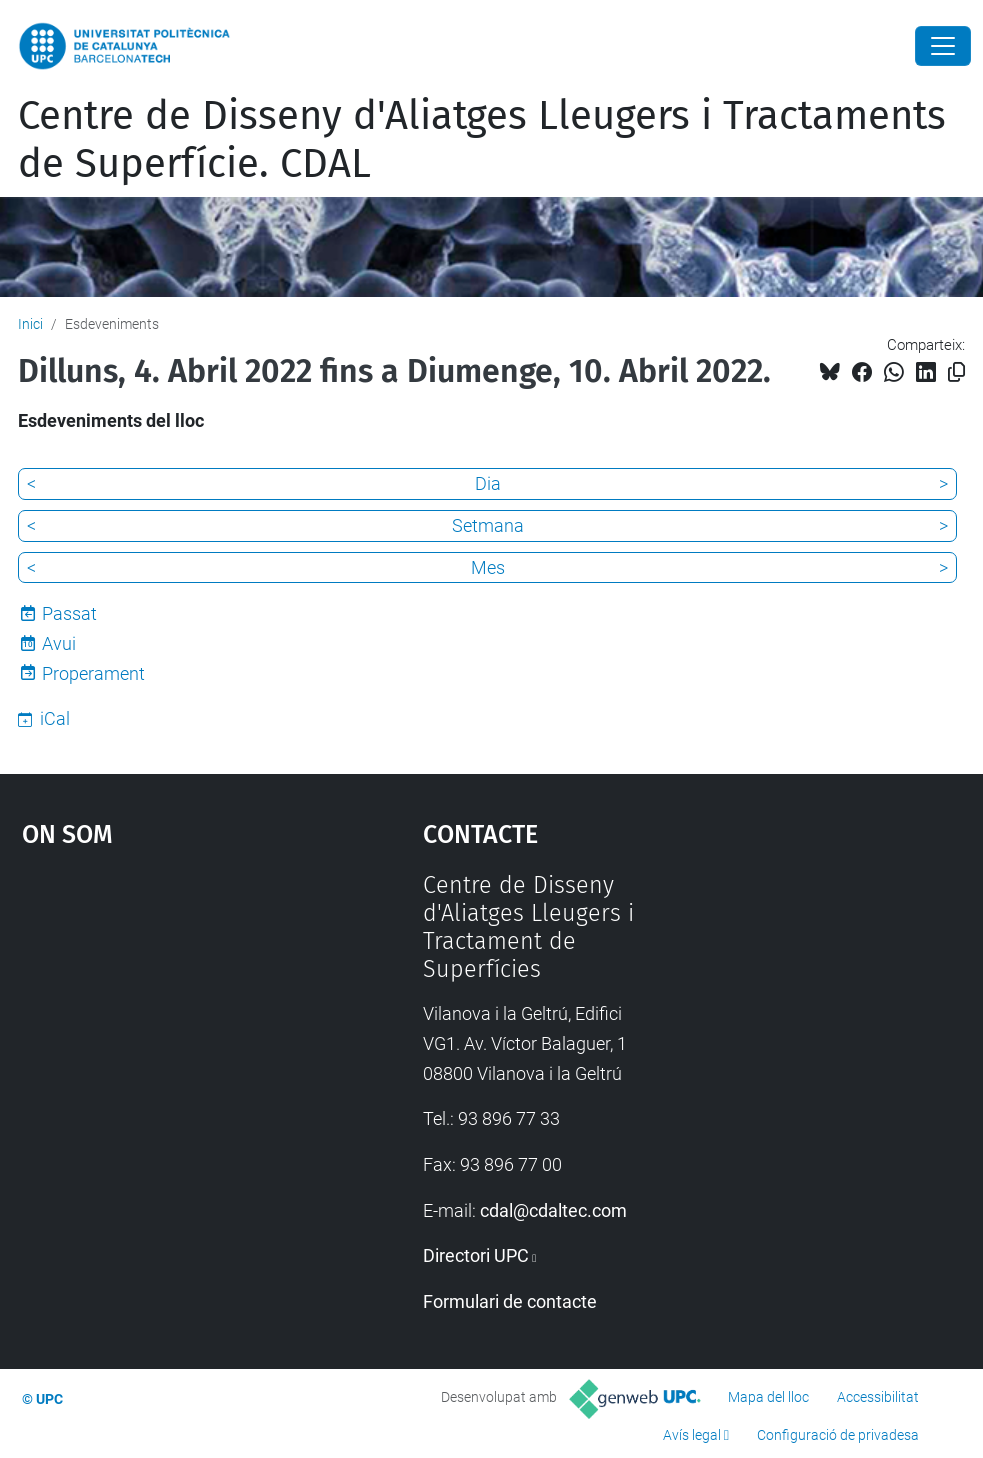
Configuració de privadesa (838, 1435)
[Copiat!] (956, 372)
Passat (69, 613)
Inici (30, 324)
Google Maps (170, 1021)
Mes (488, 567)
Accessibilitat (878, 1397)
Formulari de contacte (510, 1301)
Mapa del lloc (768, 1397)
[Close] (943, 46)
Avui (59, 643)
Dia (488, 483)
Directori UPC (476, 1255)
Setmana (488, 525)
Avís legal (692, 1435)
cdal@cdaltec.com (553, 1210)
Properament (93, 673)
